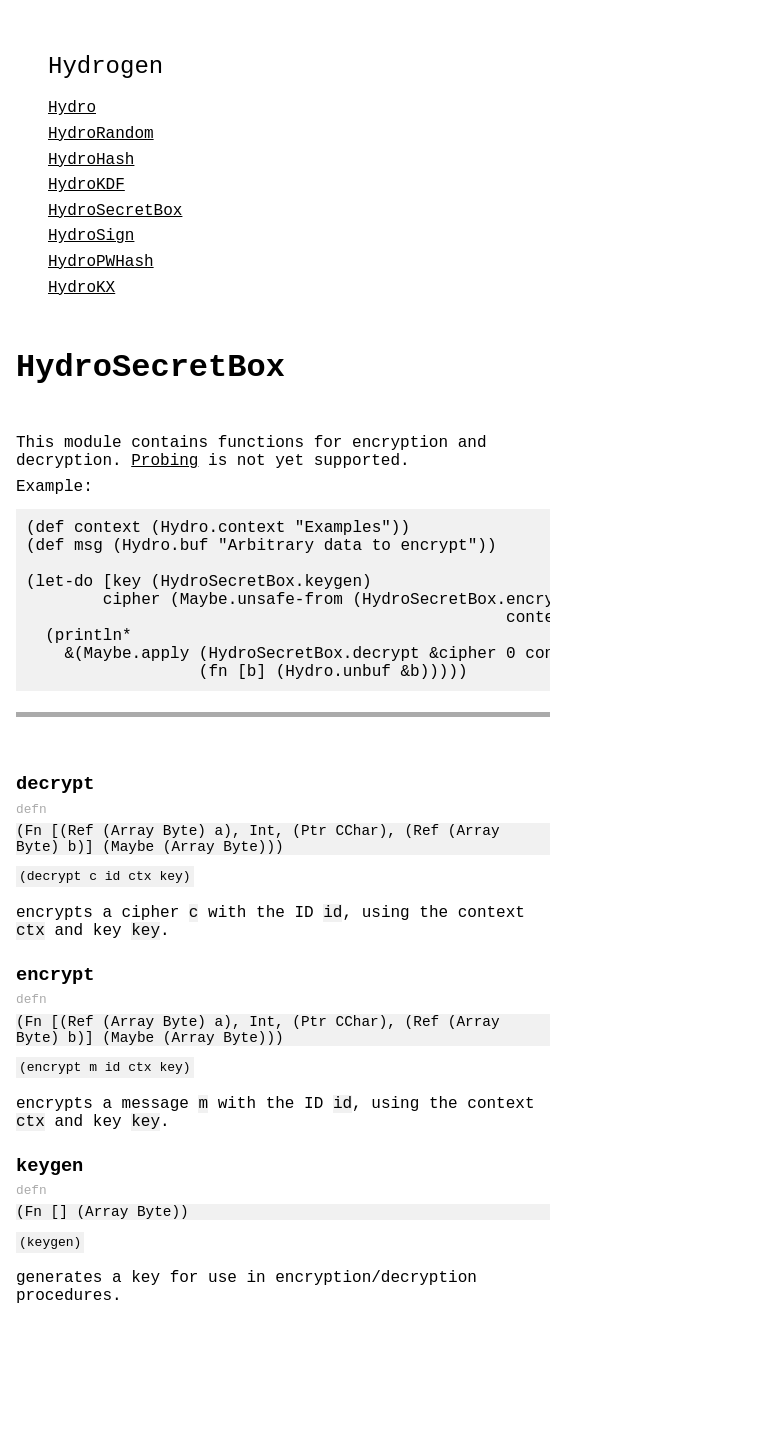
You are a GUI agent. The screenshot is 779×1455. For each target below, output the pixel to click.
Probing (164, 479)
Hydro (72, 114)
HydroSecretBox (115, 217)
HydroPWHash (101, 268)
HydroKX (81, 294)
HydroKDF (86, 191)
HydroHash (91, 166)
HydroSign (91, 242)
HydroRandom (101, 140)
